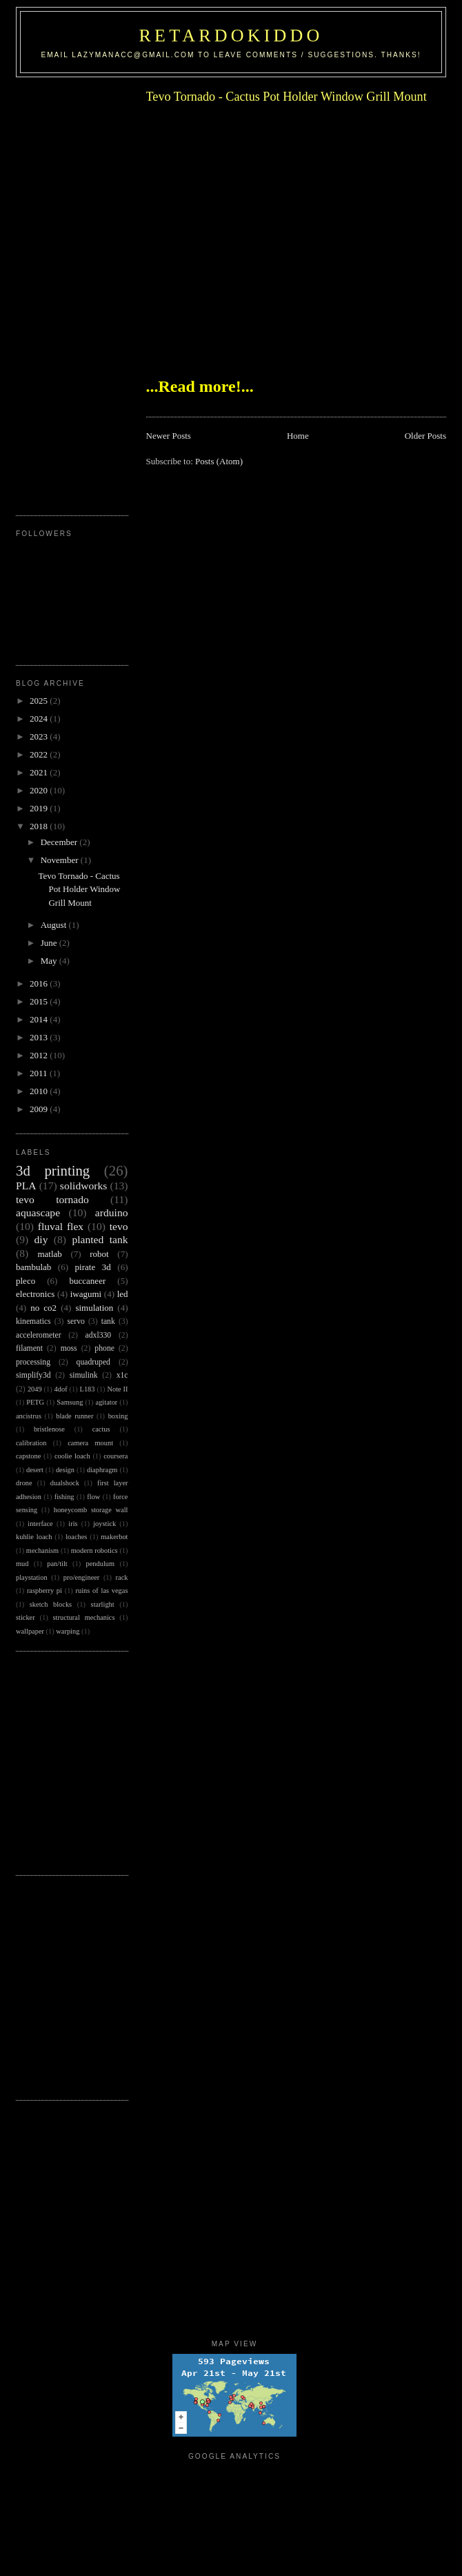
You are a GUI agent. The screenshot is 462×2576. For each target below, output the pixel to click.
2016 (40, 983)
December (60, 842)
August (55, 925)
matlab (49, 1254)
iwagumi (86, 1294)
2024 (40, 718)
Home (298, 435)
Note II (117, 1389)
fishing (64, 1496)
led (122, 1294)
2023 (40, 736)
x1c (122, 1375)
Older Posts (425, 435)
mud (22, 1563)
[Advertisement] (71, 291)
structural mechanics (84, 1617)
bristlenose (49, 1429)
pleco (25, 1281)
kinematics (33, 1321)
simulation (94, 1307)
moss (69, 1348)
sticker (25, 1617)
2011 (40, 1073)
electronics (35, 1294)
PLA (26, 1185)
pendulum (100, 1563)
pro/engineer (81, 1577)
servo (76, 1321)
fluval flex (60, 1226)
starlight (102, 1604)
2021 (40, 772)
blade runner (74, 1416)
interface (40, 1523)
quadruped (93, 1362)
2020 (40, 790)
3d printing (53, 1170)
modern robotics (94, 1550)
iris (72, 1523)
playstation (32, 1577)
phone (104, 1348)
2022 (40, 754)
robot (99, 1254)
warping (67, 1631)
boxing (118, 1416)
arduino (111, 1212)
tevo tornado (52, 1199)
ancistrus (28, 1416)
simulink (84, 1375)
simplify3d (33, 1375)
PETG (35, 1402)
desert (34, 1470)
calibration (31, 1443)
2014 (40, 1019)
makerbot (114, 1536)
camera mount (90, 1443)
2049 (35, 1389)
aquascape (38, 1212)
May (50, 960)
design (65, 1470)
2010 (40, 1091)
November (61, 860)
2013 (40, 1037)
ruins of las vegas (102, 1590)
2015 (40, 1001)
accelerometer (38, 1335)
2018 (40, 826)
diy (41, 1239)
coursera (115, 1456)
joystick (104, 1523)
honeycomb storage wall (91, 1510)
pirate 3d (93, 1267)
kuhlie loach (34, 1536)
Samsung (70, 1402)
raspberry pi (44, 1590)
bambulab (33, 1267)
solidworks (83, 1185)
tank (108, 1321)
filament (29, 1348)
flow (93, 1496)
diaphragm (102, 1470)
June (50, 943)
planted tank (100, 1239)
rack (122, 1577)
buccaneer (88, 1281)
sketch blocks (51, 1604)
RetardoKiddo (231, 36)
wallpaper (30, 1631)
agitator (107, 1402)
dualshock (64, 1483)
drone (24, 1483)
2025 (40, 700)
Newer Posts (168, 435)
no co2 (43, 1307)
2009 (40, 1109)
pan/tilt (57, 1563)
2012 (40, 1055)
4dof (61, 1389)
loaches (76, 1536)
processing (33, 1362)
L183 (87, 1389)
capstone (28, 1456)
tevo (119, 1226)
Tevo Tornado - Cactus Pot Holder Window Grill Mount (286, 96)
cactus (101, 1429)
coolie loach (72, 1456)
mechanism (42, 1550)
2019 (40, 808)
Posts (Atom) (219, 461)
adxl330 (99, 1335)
